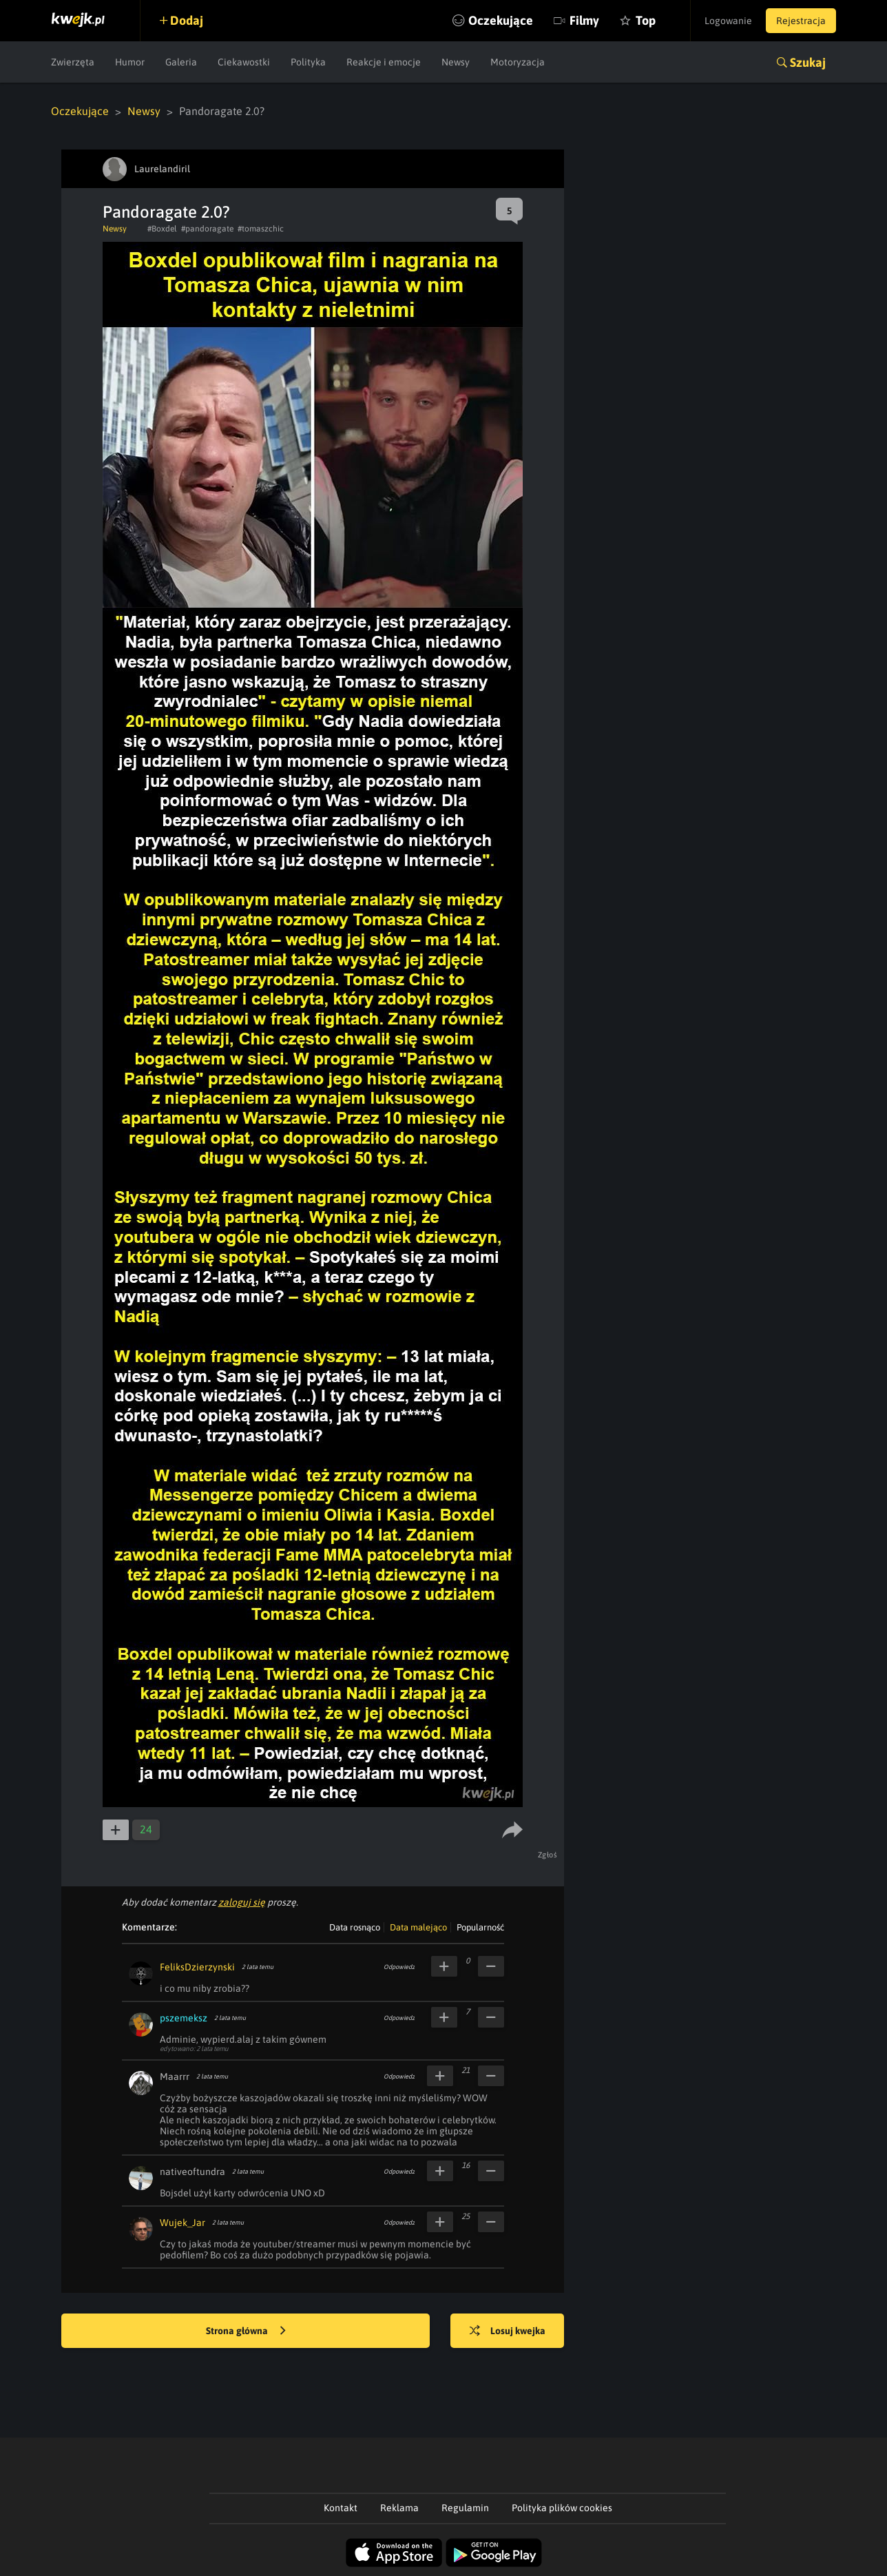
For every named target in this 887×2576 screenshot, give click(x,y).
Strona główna (246, 2331)
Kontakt (340, 2507)
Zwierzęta (72, 62)
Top (646, 20)
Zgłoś (548, 1855)
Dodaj (186, 20)
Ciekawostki (244, 62)
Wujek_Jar (182, 2222)
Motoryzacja (517, 62)
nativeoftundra (192, 2171)
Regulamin (465, 2507)
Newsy (455, 62)
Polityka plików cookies (562, 2507)
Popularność (480, 1927)
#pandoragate (207, 229)
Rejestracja (801, 20)
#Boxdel (162, 229)
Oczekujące (500, 20)
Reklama (399, 2507)
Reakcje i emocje (383, 62)
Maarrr (174, 2076)
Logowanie (728, 20)
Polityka (308, 62)
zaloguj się (241, 1902)
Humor (130, 62)
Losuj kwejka (507, 2331)
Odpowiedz (399, 1967)
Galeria (181, 62)
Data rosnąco (354, 1927)
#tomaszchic (261, 229)
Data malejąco (418, 1927)
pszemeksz (183, 2017)
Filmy (584, 20)
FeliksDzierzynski (197, 1966)
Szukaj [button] (808, 62)
